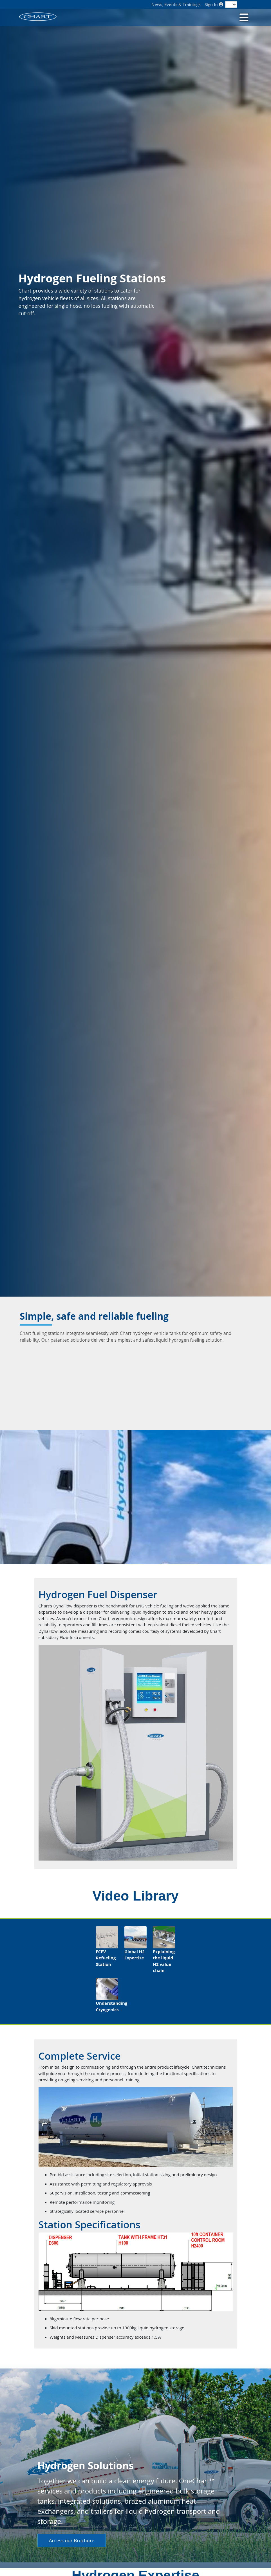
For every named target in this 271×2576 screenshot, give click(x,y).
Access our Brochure (72, 2540)
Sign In (214, 4)
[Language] (231, 4)
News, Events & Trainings (176, 4)
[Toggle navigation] (243, 17)
